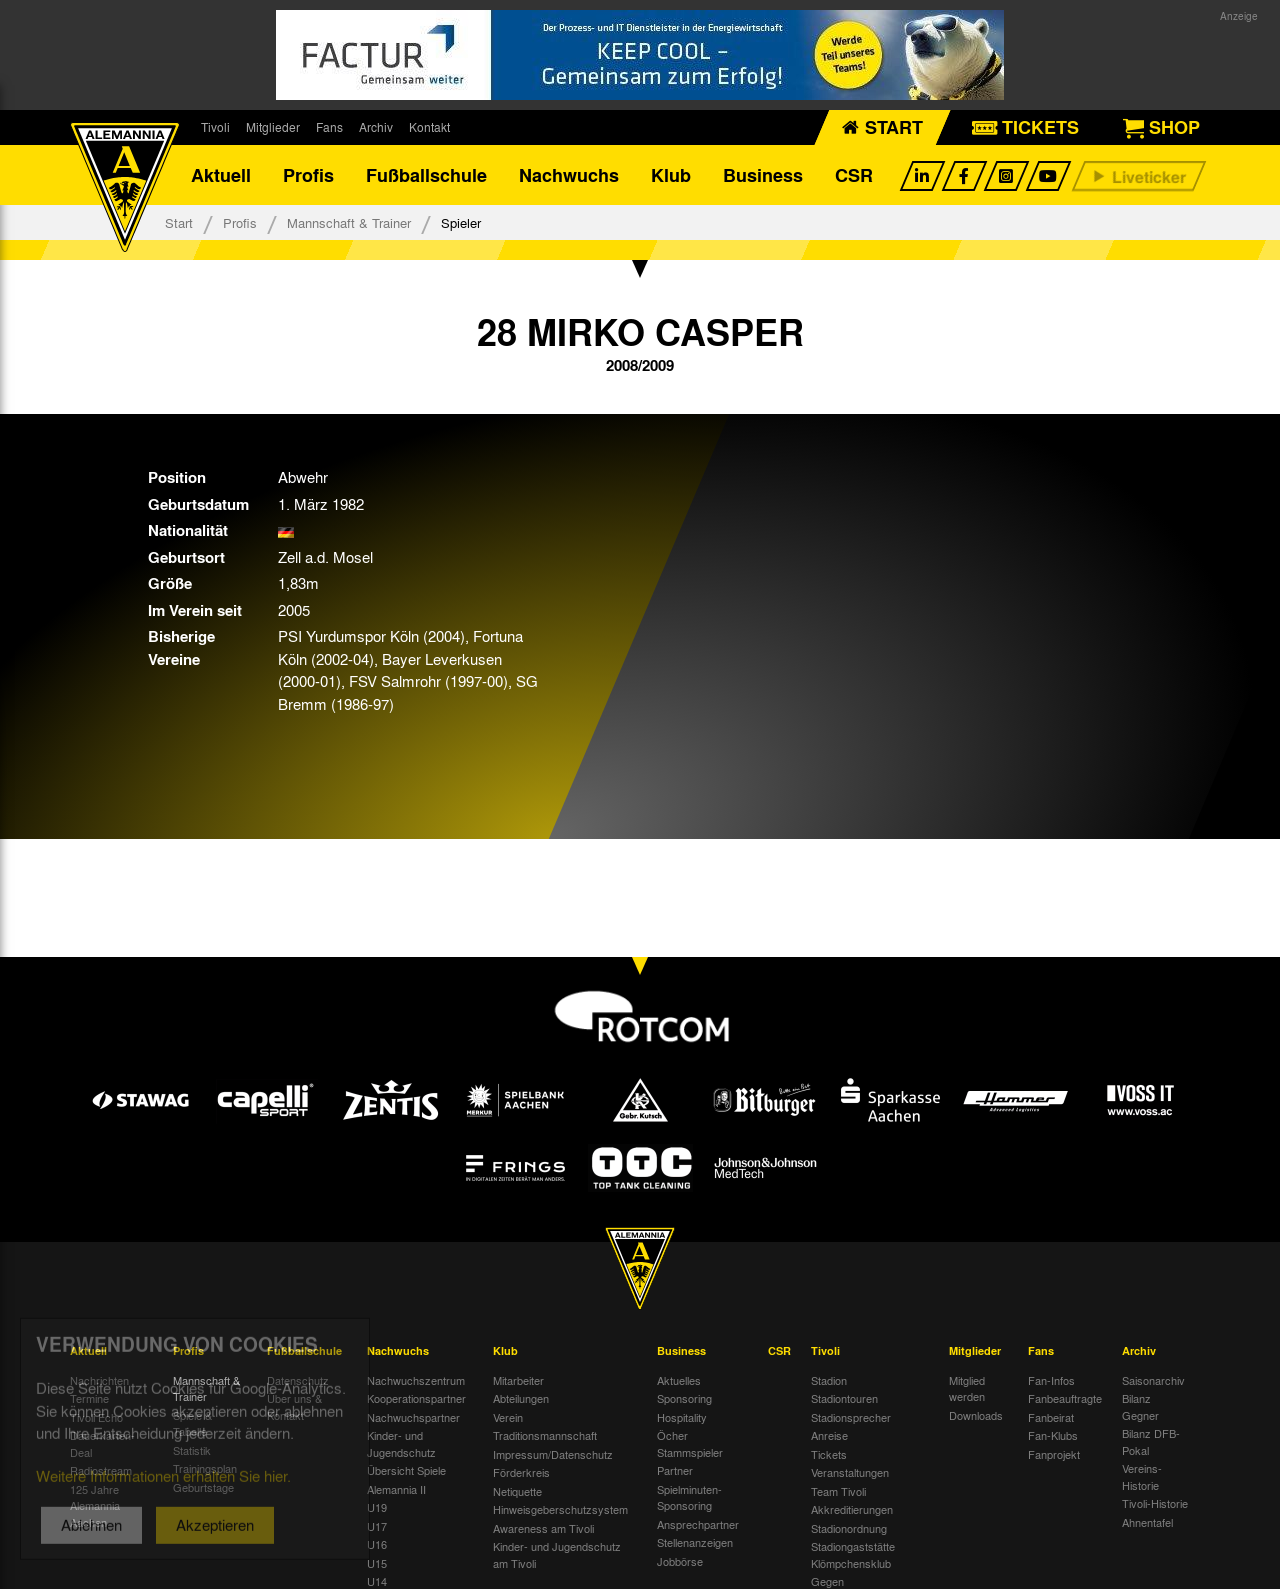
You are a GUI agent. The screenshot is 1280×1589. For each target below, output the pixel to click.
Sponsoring (684, 1398)
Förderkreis (521, 1472)
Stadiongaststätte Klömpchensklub (853, 1554)
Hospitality (682, 1417)
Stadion (829, 1380)
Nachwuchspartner (413, 1417)
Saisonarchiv (1153, 1380)
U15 (377, 1563)
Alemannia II (396, 1489)
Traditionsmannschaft (545, 1435)
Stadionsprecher (851, 1417)
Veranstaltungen (850, 1472)
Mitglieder (273, 127)
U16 (377, 1544)
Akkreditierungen (852, 1509)
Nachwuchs (569, 175)
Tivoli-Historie (1155, 1503)
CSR (854, 175)
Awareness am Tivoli (543, 1528)
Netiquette (517, 1491)
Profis (308, 175)
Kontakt (429, 127)
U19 (377, 1507)
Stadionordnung (849, 1528)
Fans (329, 127)
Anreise (829, 1435)
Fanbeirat (1051, 1417)
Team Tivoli (838, 1491)
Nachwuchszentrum (416, 1380)
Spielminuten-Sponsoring (689, 1497)
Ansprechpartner (698, 1524)
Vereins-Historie (1142, 1476)
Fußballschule (426, 175)
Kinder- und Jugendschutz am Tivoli (557, 1554)
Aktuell (221, 175)
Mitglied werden (967, 1388)
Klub (671, 175)
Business (763, 175)
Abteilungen (521, 1398)
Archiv (376, 127)
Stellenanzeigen (695, 1542)
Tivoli (215, 127)
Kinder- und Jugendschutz (401, 1443)
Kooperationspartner (416, 1398)
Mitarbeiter (518, 1380)
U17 (377, 1526)
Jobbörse (680, 1561)
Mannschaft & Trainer (349, 222)
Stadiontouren (844, 1398)
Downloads (976, 1415)
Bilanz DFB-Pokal (1151, 1441)
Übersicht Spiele (406, 1470)
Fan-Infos (1051, 1380)
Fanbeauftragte (1065, 1398)
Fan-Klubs (1053, 1435)
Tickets (829, 1454)
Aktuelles (679, 1380)
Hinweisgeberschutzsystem (560, 1509)
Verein (508, 1417)
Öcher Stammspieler (690, 1443)
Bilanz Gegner (1140, 1406)
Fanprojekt (1054, 1454)
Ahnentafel (1147, 1522)
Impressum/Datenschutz (553, 1454)
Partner (675, 1470)
